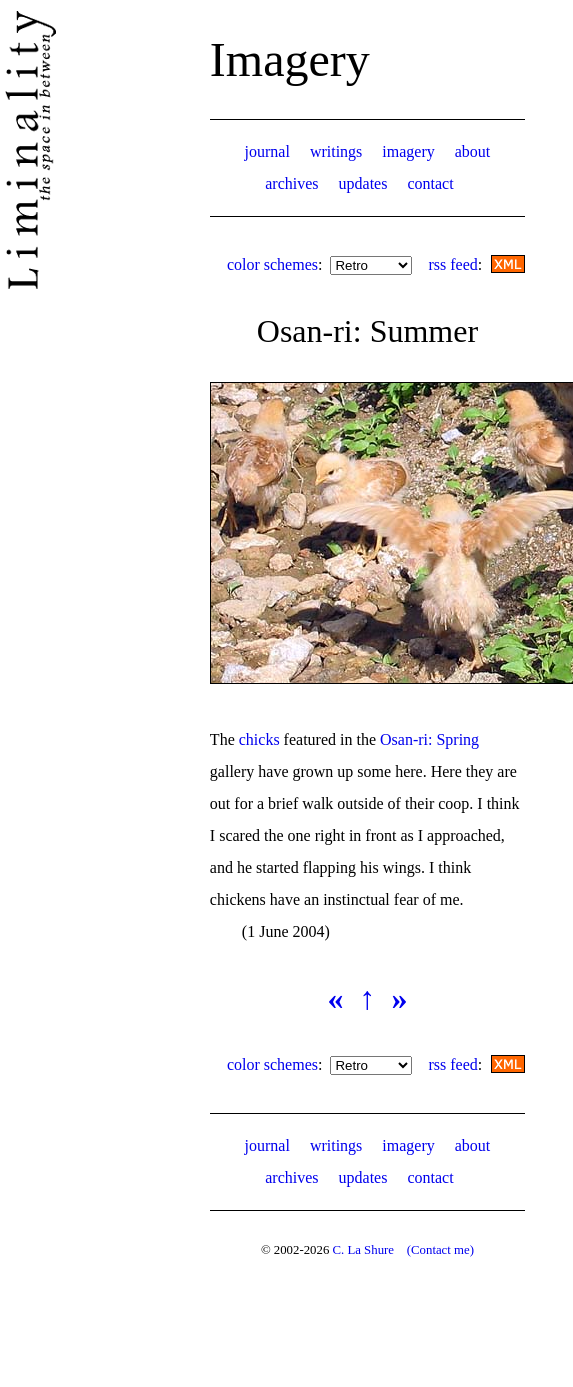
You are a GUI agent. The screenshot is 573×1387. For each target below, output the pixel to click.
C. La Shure (363, 1250)
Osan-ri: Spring (429, 739)
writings (336, 151)
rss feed (452, 264)
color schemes (272, 264)
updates (363, 183)
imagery (408, 151)
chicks (259, 739)
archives (291, 183)
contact (430, 183)
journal (267, 151)
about (473, 151)
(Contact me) (440, 1250)
